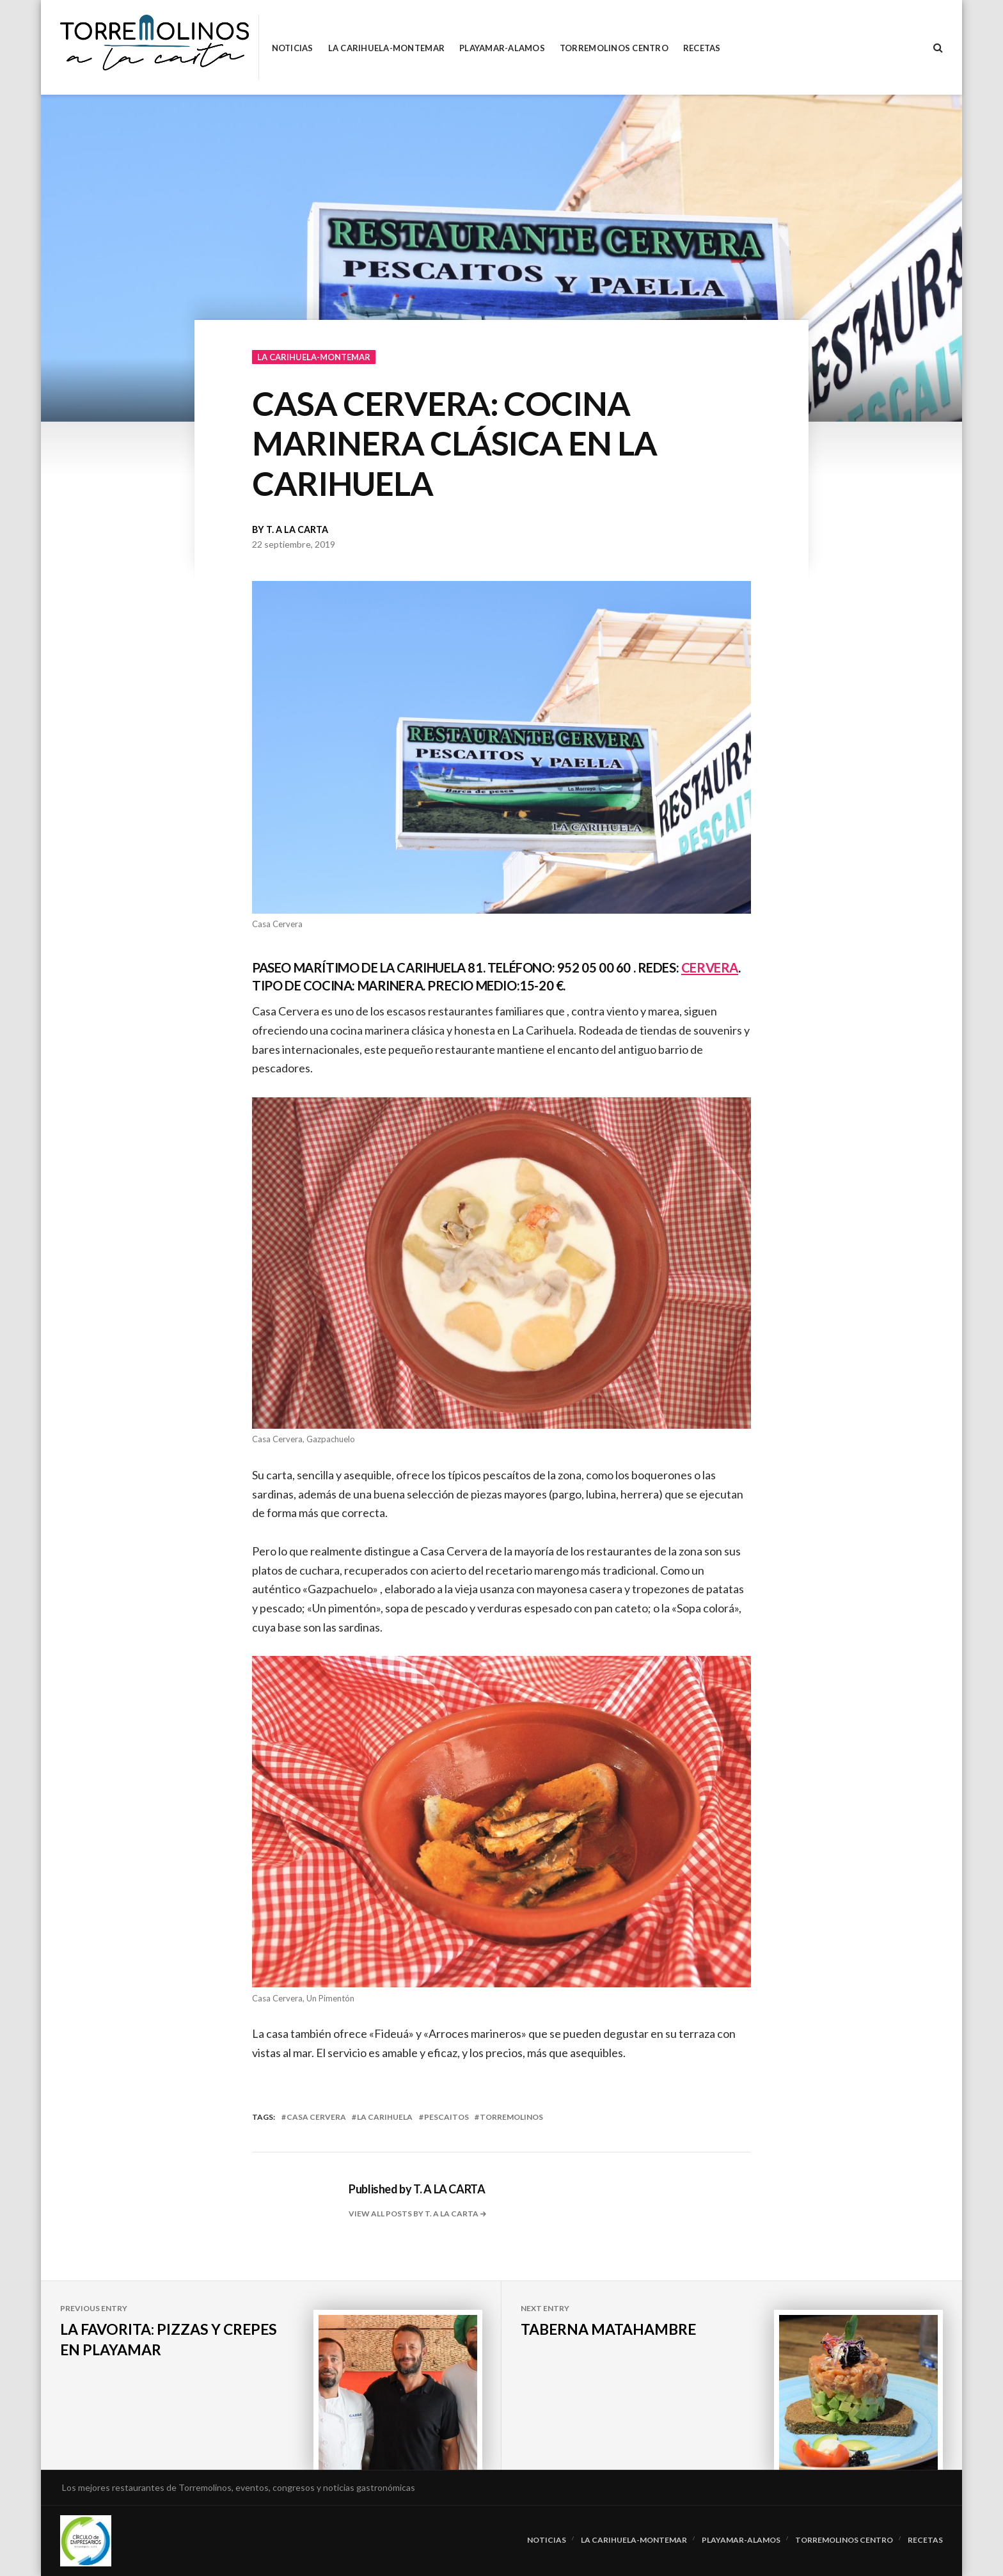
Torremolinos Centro (614, 48)
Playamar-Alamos (502, 48)
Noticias (292, 48)
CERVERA (709, 967)
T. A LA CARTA (297, 529)
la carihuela (385, 2117)
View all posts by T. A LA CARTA (414, 2213)
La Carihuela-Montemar (386, 48)
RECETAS (702, 48)
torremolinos (511, 2117)
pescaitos (446, 2117)
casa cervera (316, 2117)
